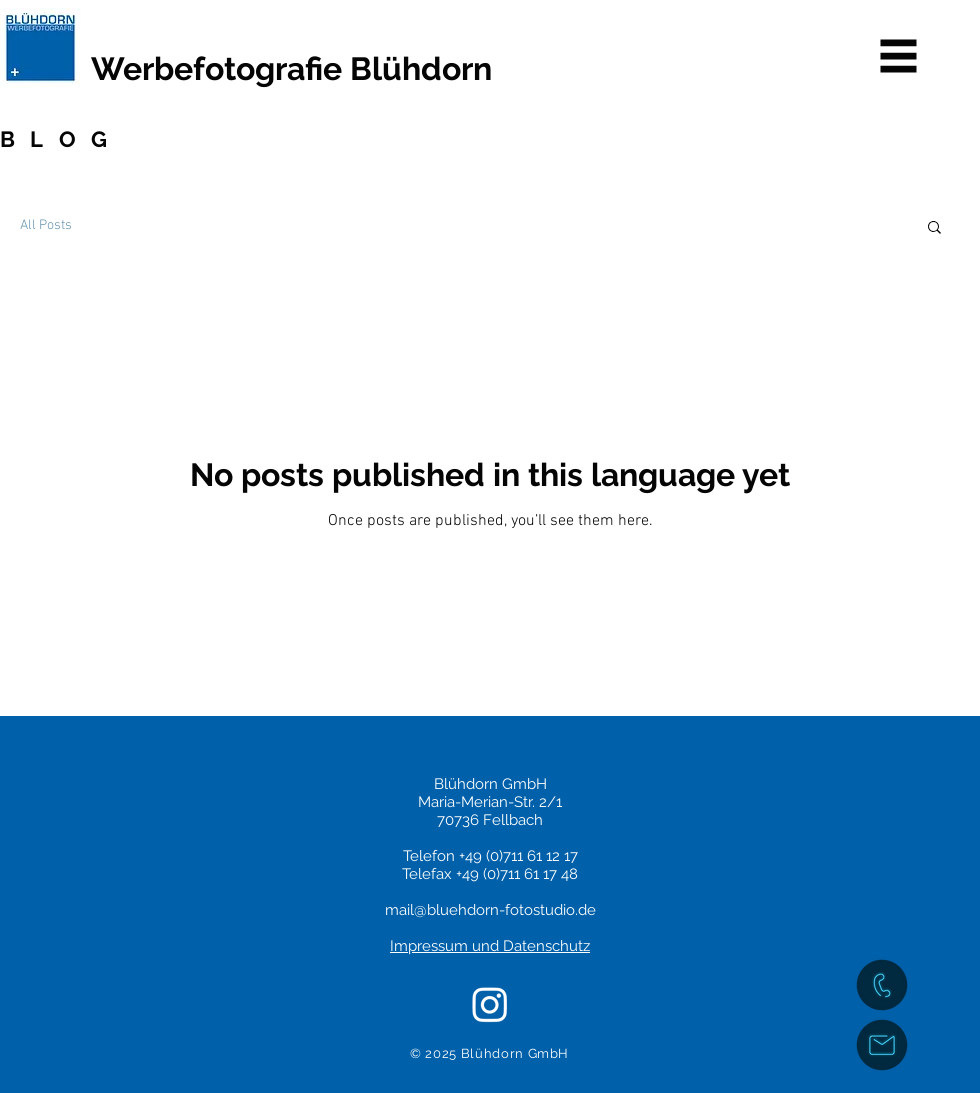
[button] (899, 56)
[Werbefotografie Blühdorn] (343, 69)
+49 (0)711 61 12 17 (518, 856)
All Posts (46, 225)
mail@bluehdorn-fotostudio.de (490, 910)
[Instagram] (490, 1004)
